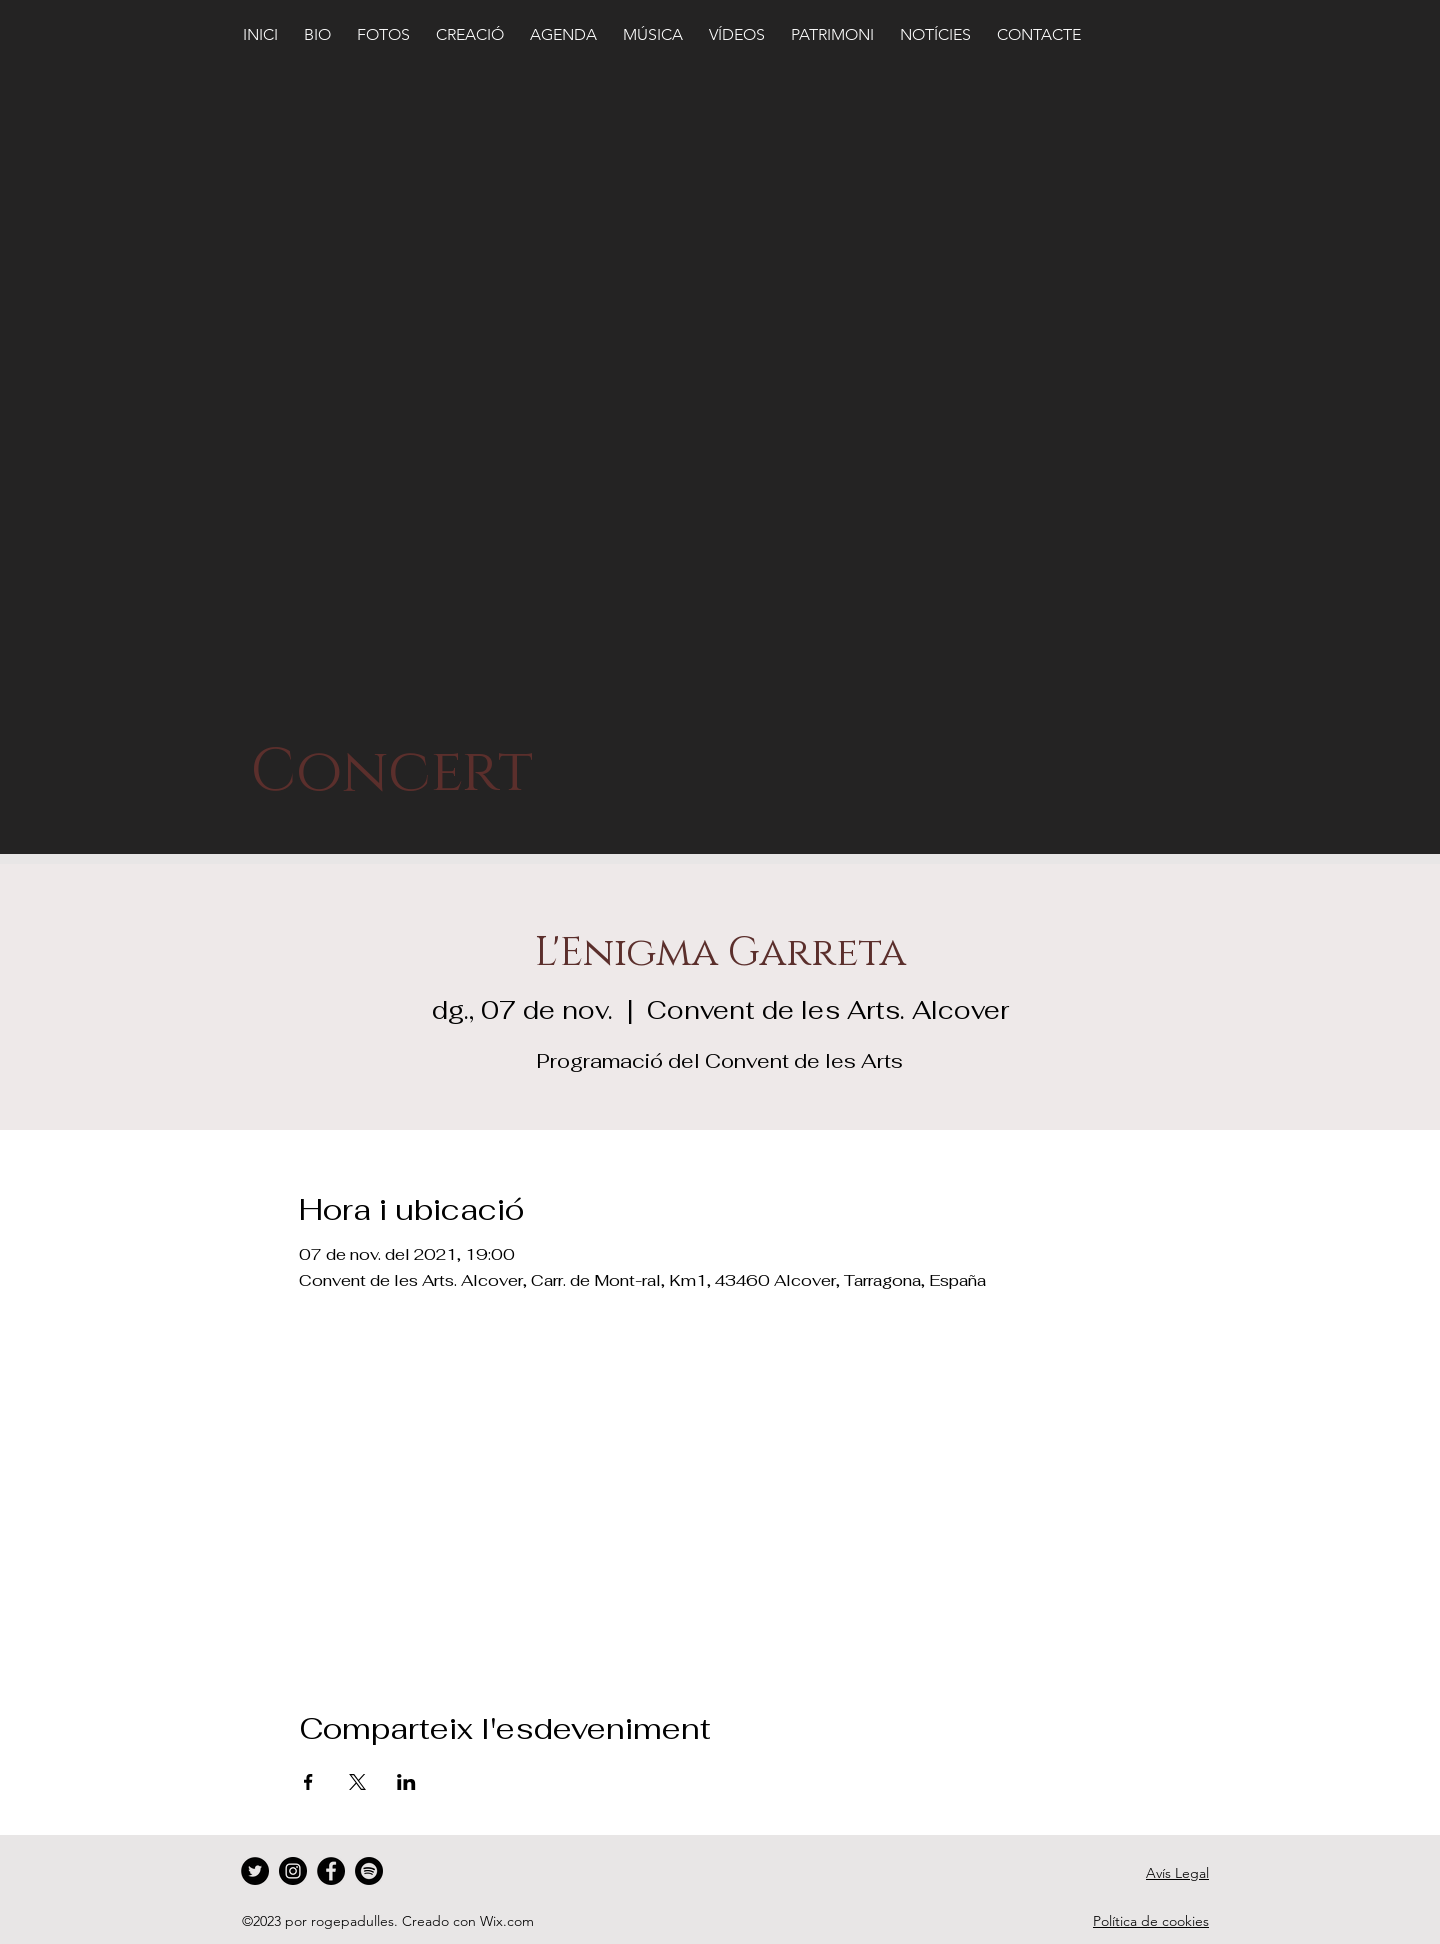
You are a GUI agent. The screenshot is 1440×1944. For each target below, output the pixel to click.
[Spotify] (369, 1871)
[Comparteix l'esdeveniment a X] (357, 1782)
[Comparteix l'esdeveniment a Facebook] (308, 1782)
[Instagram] (293, 1871)
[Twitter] (255, 1871)
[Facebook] (331, 1871)
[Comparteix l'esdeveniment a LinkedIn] (406, 1782)
